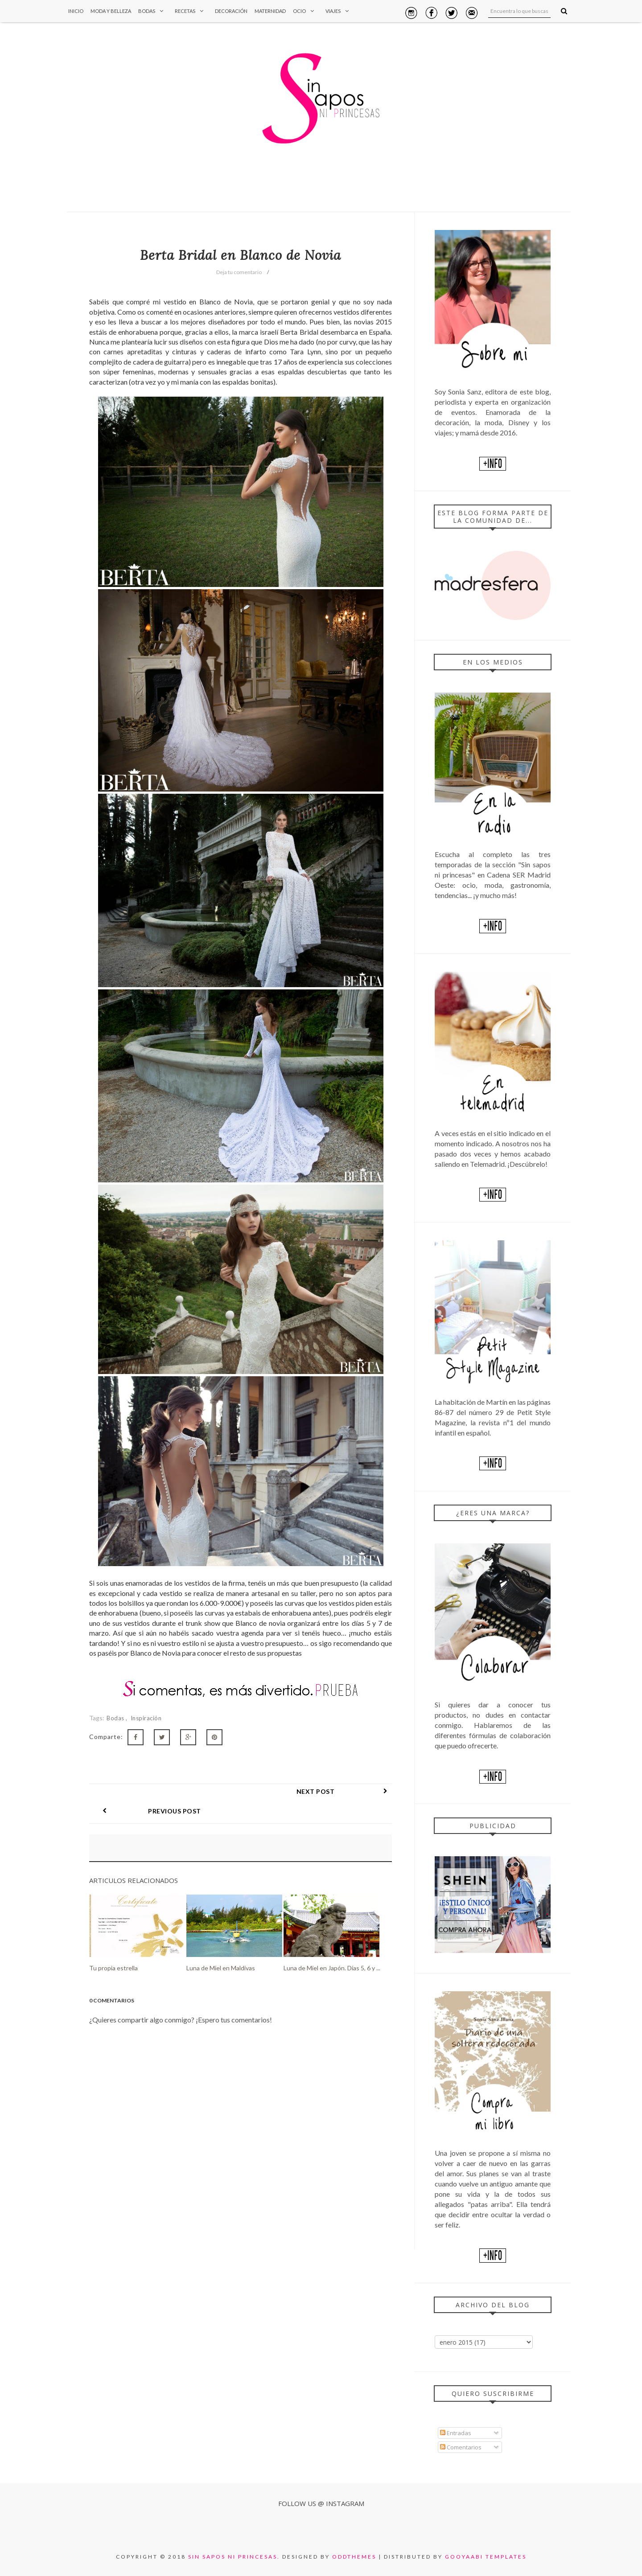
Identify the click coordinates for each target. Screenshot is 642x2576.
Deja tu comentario (239, 272)
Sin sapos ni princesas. (234, 2556)
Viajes (339, 11)
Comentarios (461, 2447)
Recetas (191, 11)
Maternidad (270, 11)
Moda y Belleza (111, 11)
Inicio (75, 11)
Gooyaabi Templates (486, 2556)
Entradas (455, 2433)
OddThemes (354, 2556)
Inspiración (146, 1718)
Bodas (153, 11)
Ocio (305, 11)
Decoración (231, 11)
